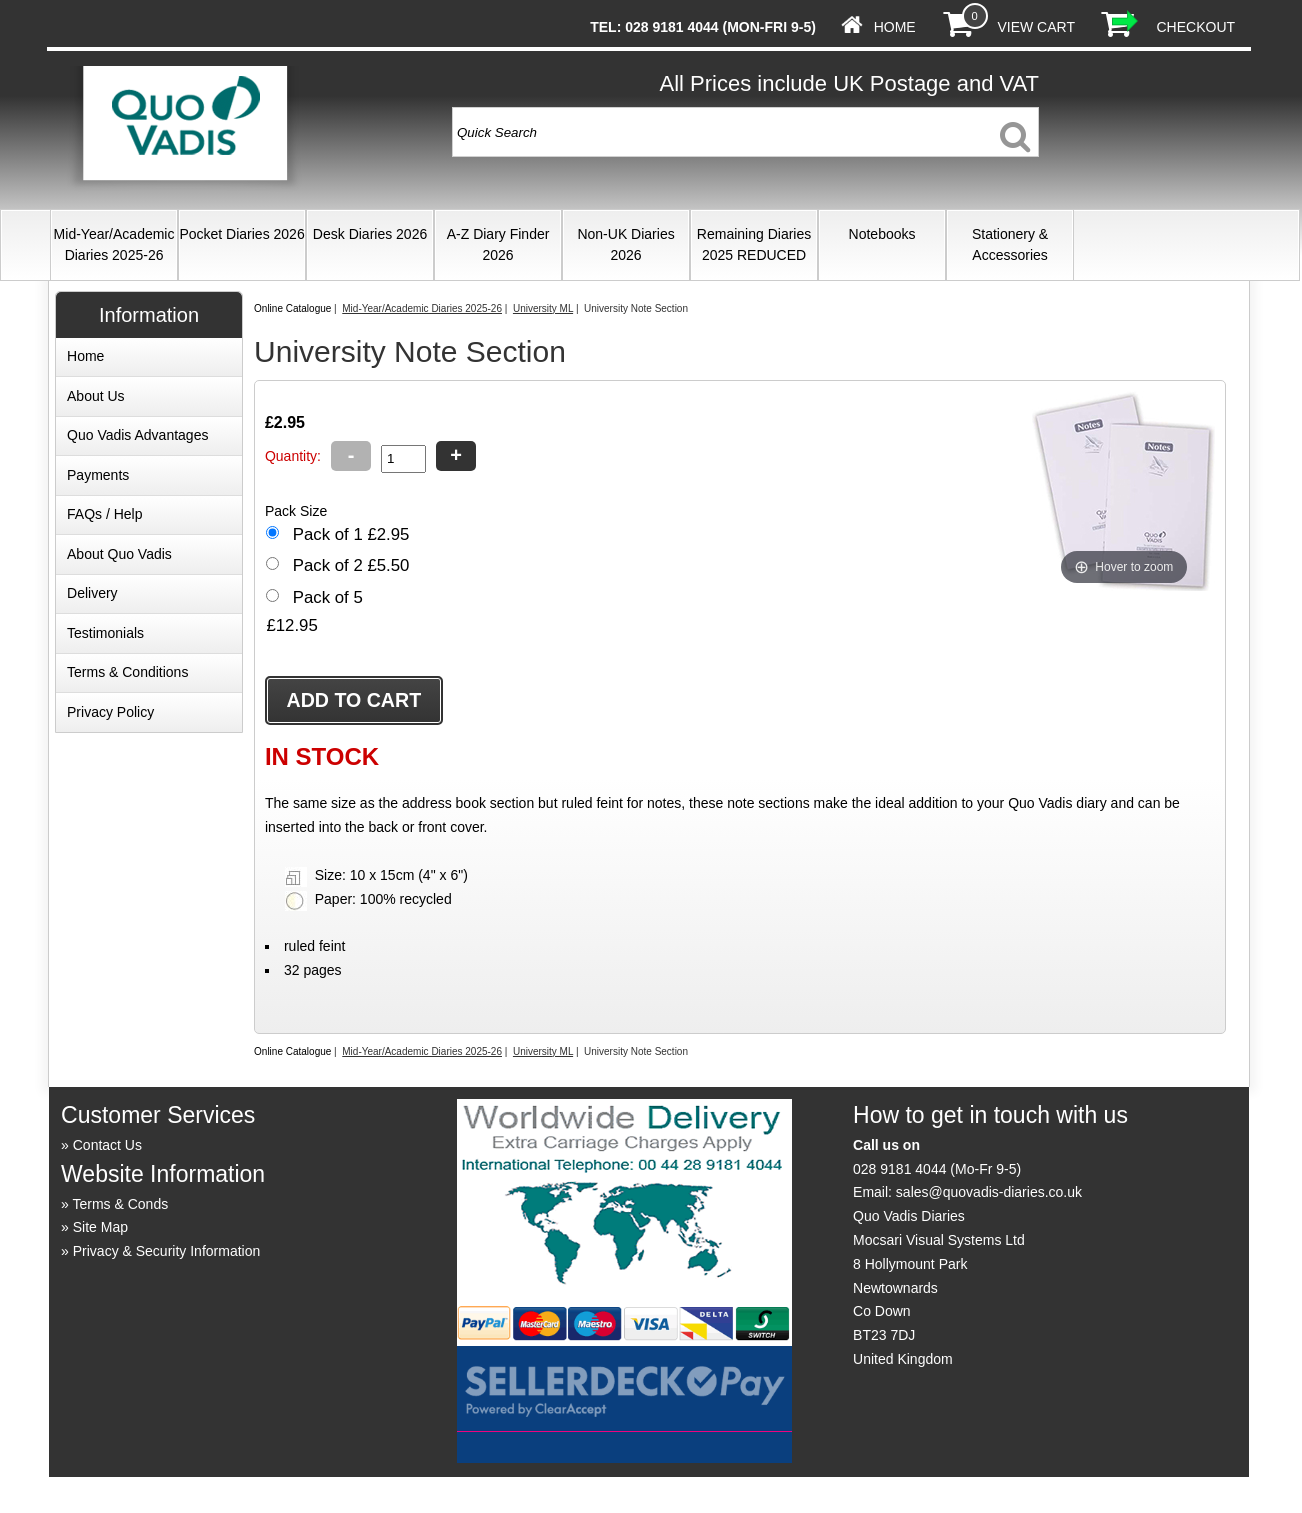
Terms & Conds (120, 1204)
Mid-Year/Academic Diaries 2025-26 (114, 244)
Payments (98, 475)
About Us (96, 396)
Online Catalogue (292, 308)
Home (895, 27)
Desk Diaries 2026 (370, 234)
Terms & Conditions (127, 672)
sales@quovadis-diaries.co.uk (989, 1192)
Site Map (100, 1227)
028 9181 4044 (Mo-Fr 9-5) (937, 1169)
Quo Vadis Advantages (137, 435)
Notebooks (882, 234)
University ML (543, 308)
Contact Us (107, 1145)
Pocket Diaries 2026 (241, 234)
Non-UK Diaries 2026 (625, 244)
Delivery (92, 593)
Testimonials (105, 633)
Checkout (1195, 27)
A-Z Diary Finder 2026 (498, 244)
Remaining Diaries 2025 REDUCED (754, 244)
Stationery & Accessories (1010, 244)
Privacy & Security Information (167, 1251)
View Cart (1035, 27)
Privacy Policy (110, 712)
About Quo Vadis (119, 554)
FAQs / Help (104, 514)
